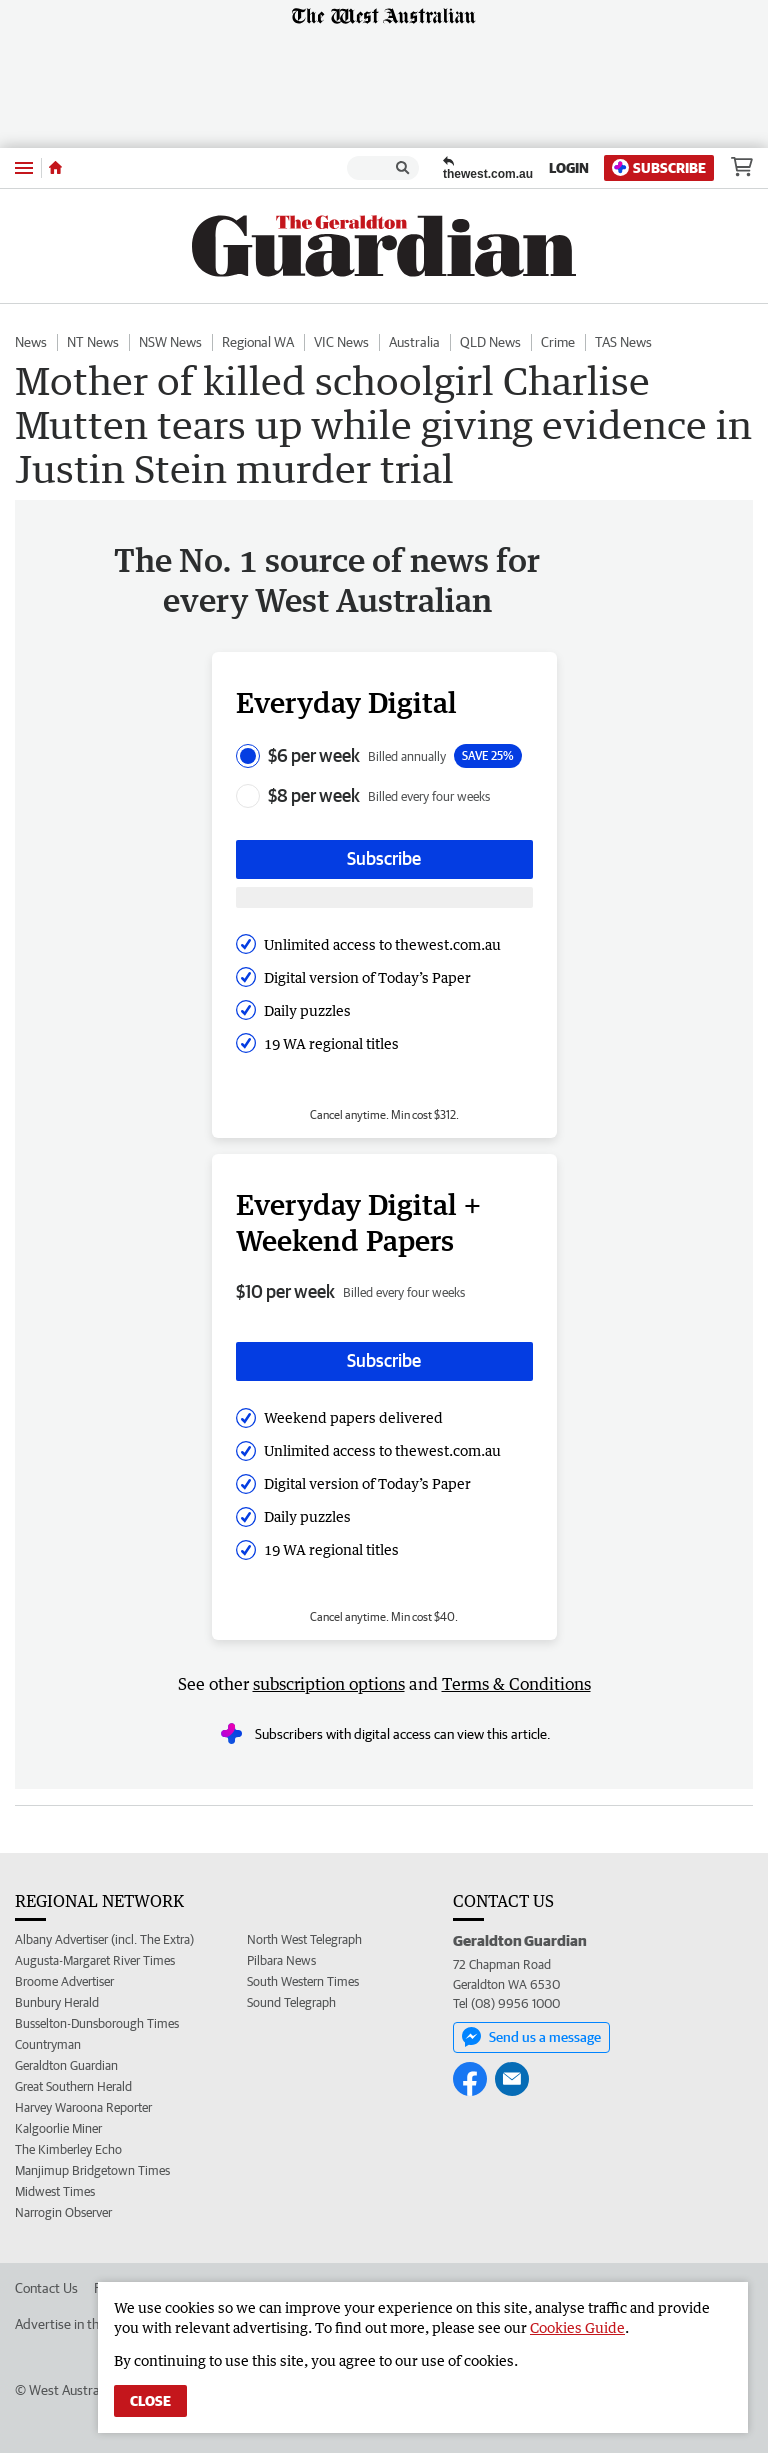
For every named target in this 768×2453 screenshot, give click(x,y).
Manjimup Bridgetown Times (92, 2170)
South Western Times (303, 1981)
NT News (93, 342)
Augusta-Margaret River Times (95, 1960)
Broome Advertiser (64, 1981)
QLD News (490, 342)
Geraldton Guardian (66, 2065)
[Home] (55, 168)
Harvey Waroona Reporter (83, 2107)
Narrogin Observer (63, 2212)
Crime (558, 342)
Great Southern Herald (73, 2086)
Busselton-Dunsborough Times (97, 2023)
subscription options (329, 1684)
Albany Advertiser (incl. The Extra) (104, 1939)
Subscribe (659, 167)
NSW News (170, 342)
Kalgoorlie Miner (58, 2128)
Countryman (48, 2044)
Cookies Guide (577, 2327)
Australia (414, 342)
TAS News (623, 342)
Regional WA (258, 342)
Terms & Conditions (516, 1684)
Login (569, 168)
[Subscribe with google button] (384, 897)
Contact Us (46, 2288)
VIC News (341, 342)
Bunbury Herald (57, 2002)
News (31, 342)
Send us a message (531, 2037)
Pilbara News (281, 1960)
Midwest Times (55, 2191)
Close (150, 2401)
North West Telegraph (304, 1939)
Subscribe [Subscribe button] (384, 858)
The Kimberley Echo (68, 2149)
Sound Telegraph (291, 2002)
